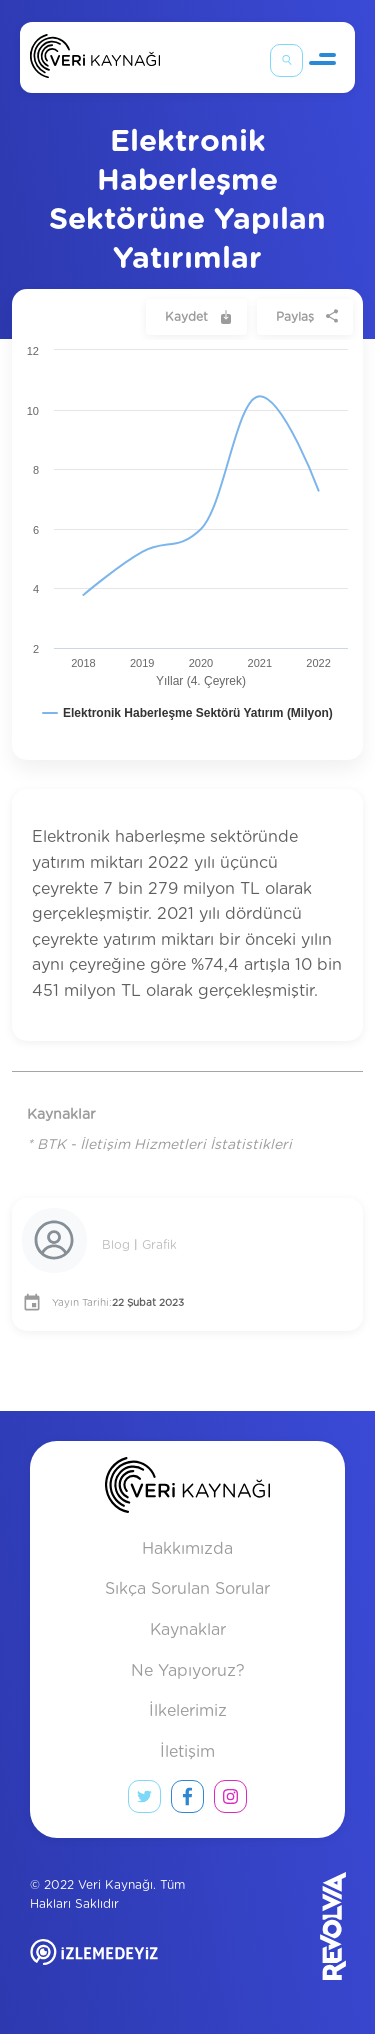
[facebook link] (187, 1801)
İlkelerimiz (188, 1711)
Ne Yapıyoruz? (188, 1671)
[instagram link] (230, 1801)
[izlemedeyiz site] (133, 1966)
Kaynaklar (188, 1630)
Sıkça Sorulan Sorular (187, 1589)
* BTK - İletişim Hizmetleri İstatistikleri (159, 1145)
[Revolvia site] (291, 1926)
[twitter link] (144, 1801)
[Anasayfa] (95, 60)
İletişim (187, 1752)
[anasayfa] (187, 1489)
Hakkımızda (187, 1549)
